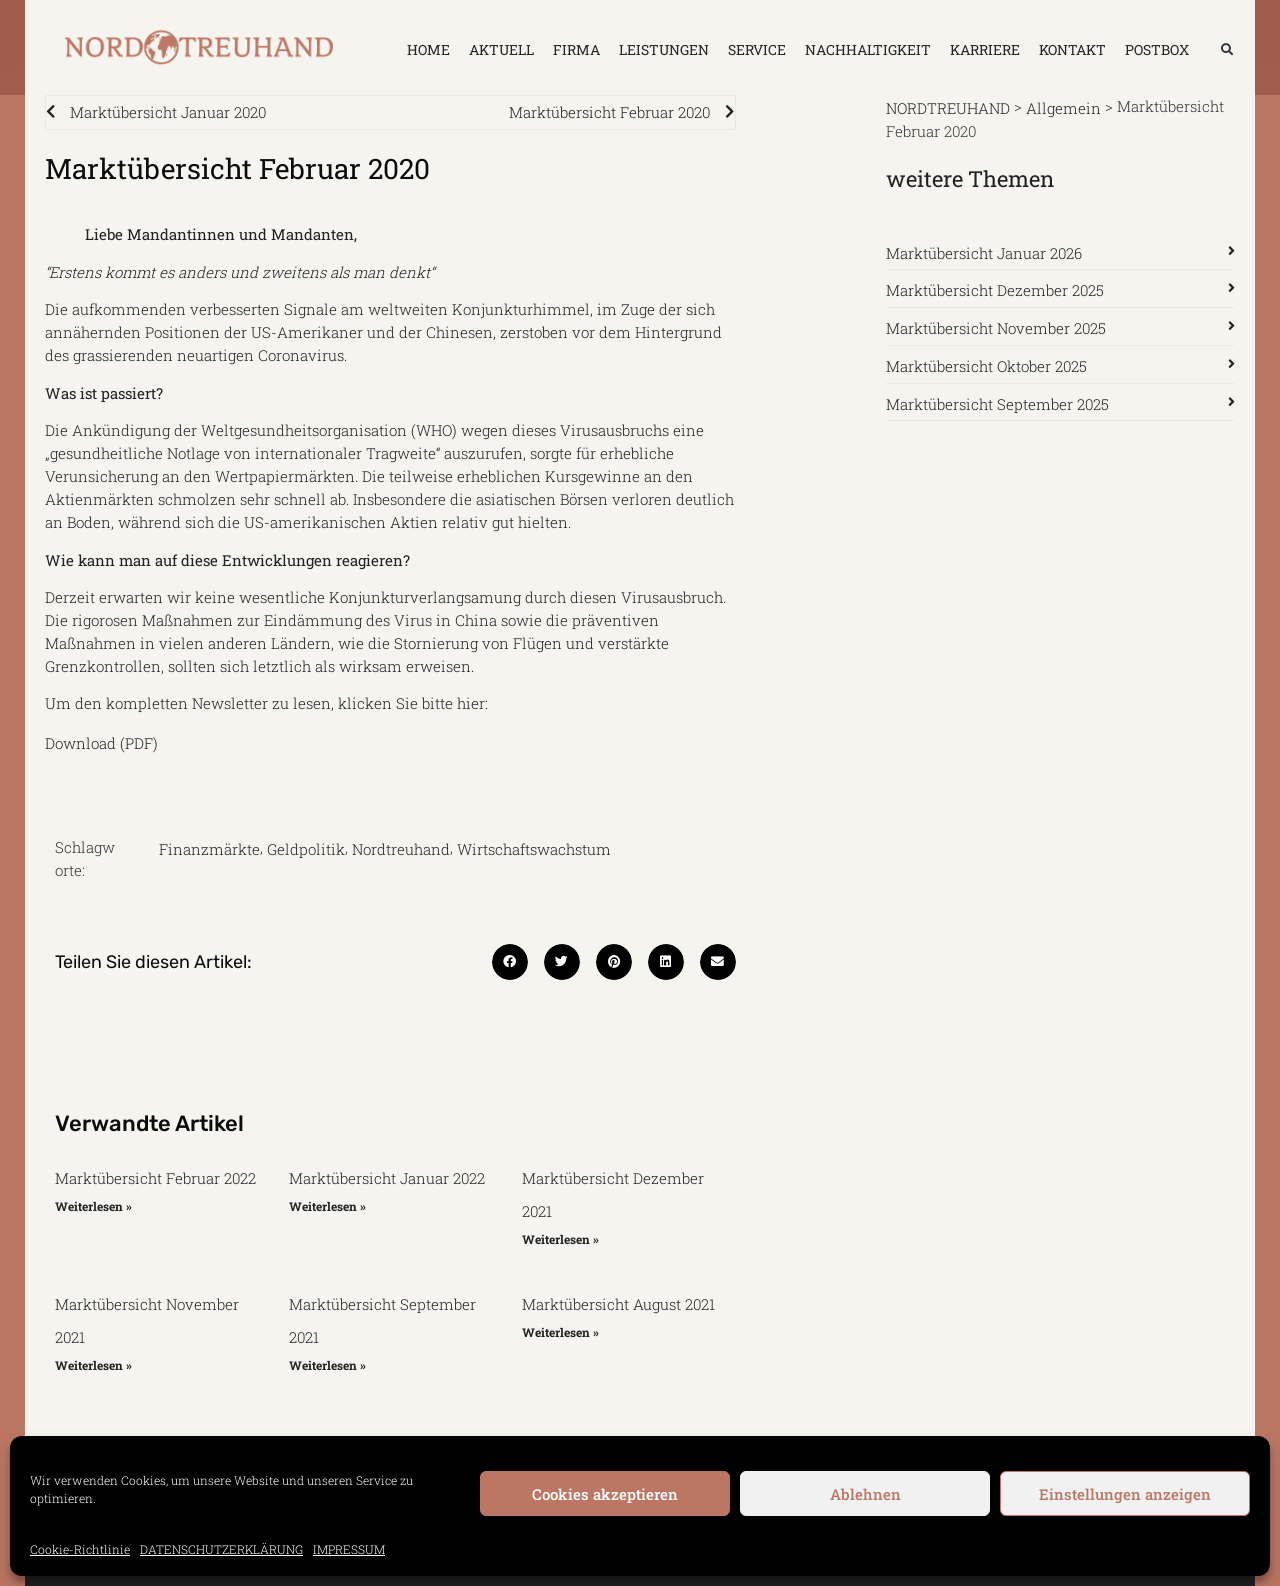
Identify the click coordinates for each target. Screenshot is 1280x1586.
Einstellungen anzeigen (1125, 1494)
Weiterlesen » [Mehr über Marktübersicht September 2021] (327, 1365)
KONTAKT (1072, 49)
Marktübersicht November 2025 (996, 328)
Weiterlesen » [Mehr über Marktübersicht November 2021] (93, 1365)
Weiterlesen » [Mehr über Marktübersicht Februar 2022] (93, 1206)
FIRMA (576, 49)
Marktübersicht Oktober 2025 (986, 366)
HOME (428, 49)
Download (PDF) (101, 742)
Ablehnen (865, 1494)
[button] (1227, 50)
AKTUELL (501, 49)
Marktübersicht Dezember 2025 (995, 290)
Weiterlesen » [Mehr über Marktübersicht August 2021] (560, 1332)
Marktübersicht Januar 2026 (984, 252)
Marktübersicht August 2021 (618, 1304)
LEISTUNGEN (664, 49)
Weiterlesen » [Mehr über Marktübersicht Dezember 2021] (560, 1239)
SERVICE (757, 49)
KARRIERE (985, 49)
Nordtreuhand (401, 849)
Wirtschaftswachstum (534, 849)
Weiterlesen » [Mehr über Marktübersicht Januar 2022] (327, 1206)
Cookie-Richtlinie (80, 1549)
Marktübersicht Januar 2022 (387, 1178)
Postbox (1157, 49)
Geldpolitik (306, 849)
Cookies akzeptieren (605, 1494)
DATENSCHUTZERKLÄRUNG (221, 1549)
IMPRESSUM (349, 1549)
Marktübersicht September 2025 (997, 403)
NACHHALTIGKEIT (868, 49)
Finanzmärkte (209, 849)
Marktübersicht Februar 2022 (155, 1178)
